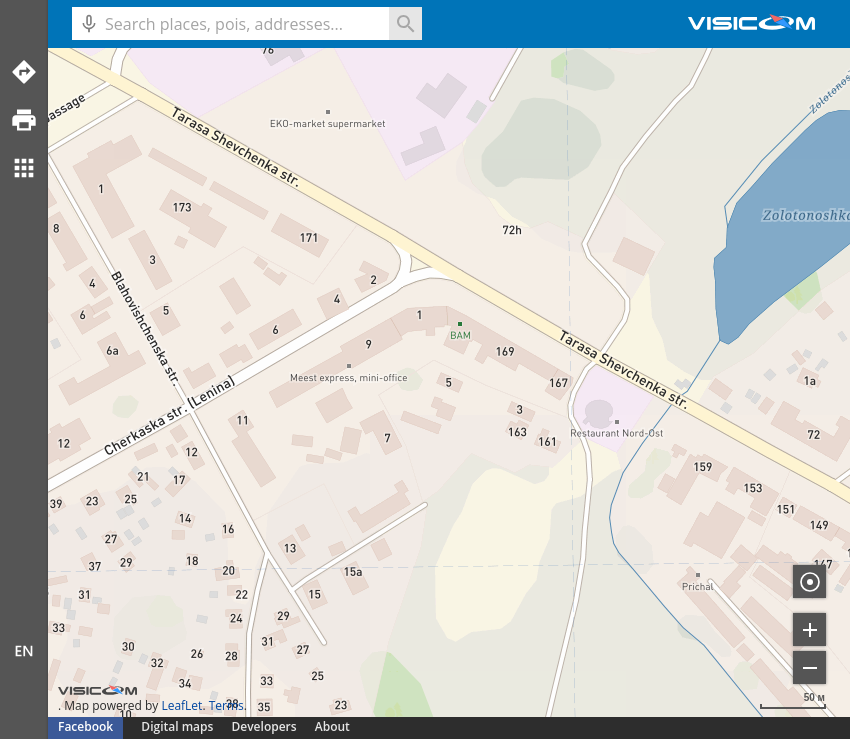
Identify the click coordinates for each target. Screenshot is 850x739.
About (332, 726)
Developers (264, 726)
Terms (226, 705)
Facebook (85, 726)
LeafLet (181, 705)
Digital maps (178, 726)
